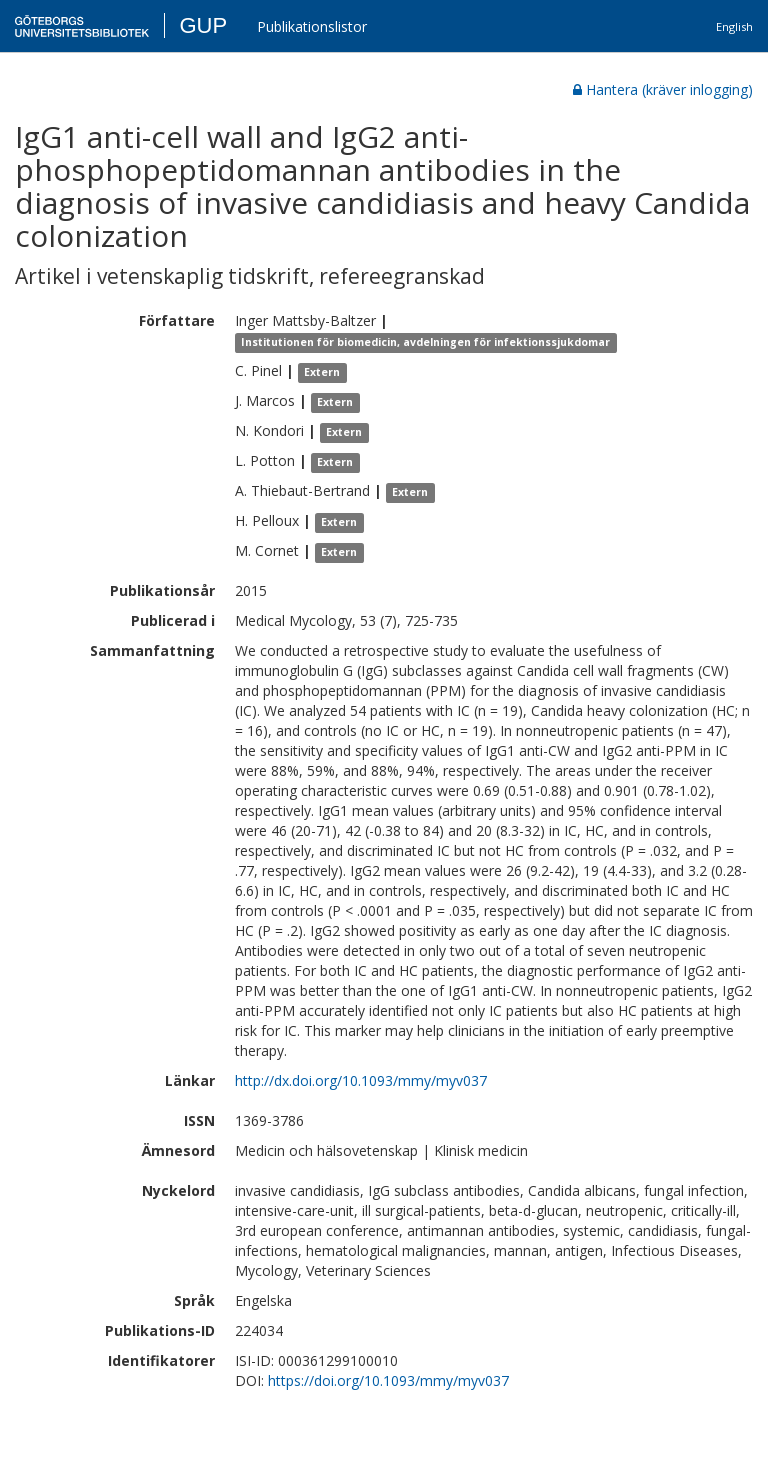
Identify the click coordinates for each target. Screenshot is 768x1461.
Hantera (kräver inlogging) (663, 89)
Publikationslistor (312, 26)
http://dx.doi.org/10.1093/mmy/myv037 (361, 1080)
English (734, 26)
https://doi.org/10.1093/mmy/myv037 (388, 1380)
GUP (203, 25)
